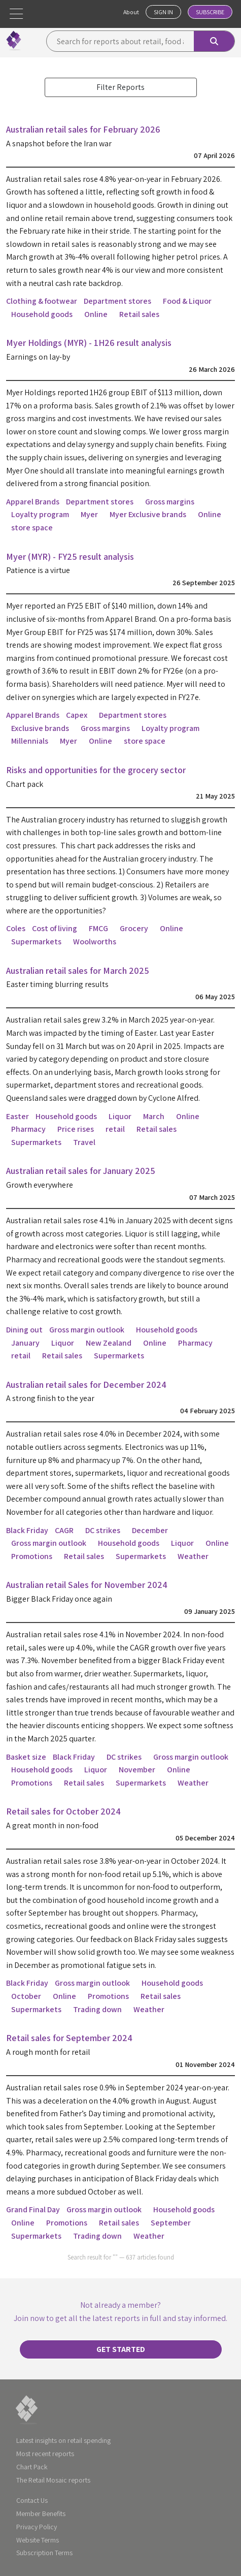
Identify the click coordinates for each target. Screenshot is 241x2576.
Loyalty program (40, 514)
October (26, 1996)
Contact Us (32, 2500)
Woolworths (94, 941)
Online (96, 314)
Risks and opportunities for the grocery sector (96, 770)
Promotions (31, 1556)
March (153, 1116)
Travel (84, 1142)
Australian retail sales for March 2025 (77, 970)
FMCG (98, 928)
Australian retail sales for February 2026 (83, 129)
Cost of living (54, 928)
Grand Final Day (33, 2209)
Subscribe (210, 12)
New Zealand (108, 1343)
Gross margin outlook (86, 1329)
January (25, 1343)
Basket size (26, 1757)
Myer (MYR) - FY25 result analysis (70, 556)
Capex (76, 715)
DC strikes (102, 1530)
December (150, 1530)
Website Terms (37, 2540)
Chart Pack (32, 2466)
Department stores (117, 301)
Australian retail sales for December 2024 (86, 1384)
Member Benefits (40, 2513)
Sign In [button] (163, 12)
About (131, 12)
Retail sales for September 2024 (69, 2038)
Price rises (75, 1129)
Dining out (24, 1329)
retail (115, 1129)
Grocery (134, 928)
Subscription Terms (44, 2552)
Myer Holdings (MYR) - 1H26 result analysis (88, 342)
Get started (120, 2349)
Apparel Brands (32, 501)
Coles (15, 928)
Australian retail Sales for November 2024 (86, 1585)
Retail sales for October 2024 (63, 1811)
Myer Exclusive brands (148, 514)
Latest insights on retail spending (63, 2440)
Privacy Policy (36, 2526)
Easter (17, 1116)
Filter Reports (120, 87)
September (171, 2222)
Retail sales (139, 314)
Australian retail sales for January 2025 (80, 1170)
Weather (193, 1556)
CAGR (64, 1530)
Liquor (120, 1116)
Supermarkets (36, 941)
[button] (16, 14)
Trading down (97, 2009)
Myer (89, 514)
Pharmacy (28, 1129)
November (137, 1769)
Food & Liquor (187, 301)
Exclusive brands (40, 728)
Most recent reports (45, 2453)
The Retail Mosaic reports (53, 2480)
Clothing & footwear (41, 301)
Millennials (29, 741)
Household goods (42, 314)
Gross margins (169, 501)
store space (32, 527)
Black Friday (27, 1530)
